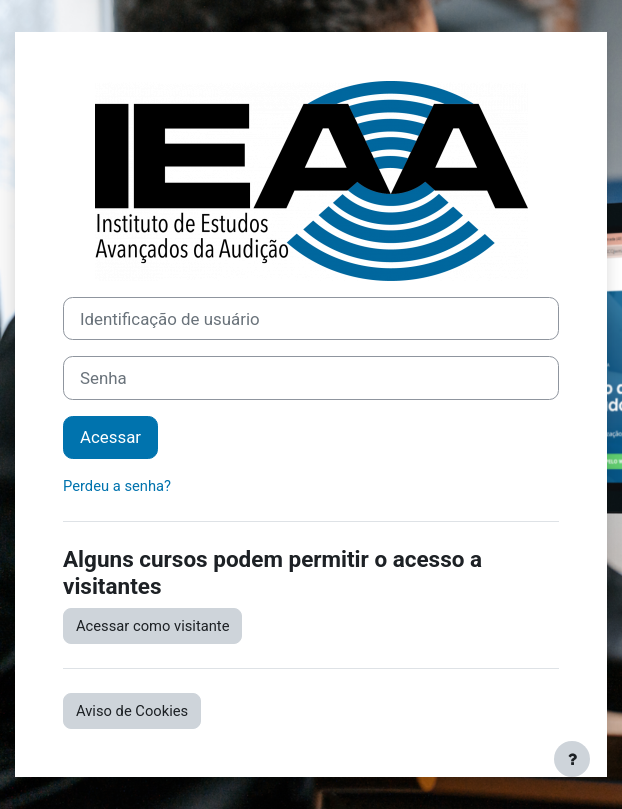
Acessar (110, 437)
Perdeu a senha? (117, 486)
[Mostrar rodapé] (572, 759)
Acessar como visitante (152, 626)
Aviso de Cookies (132, 711)
